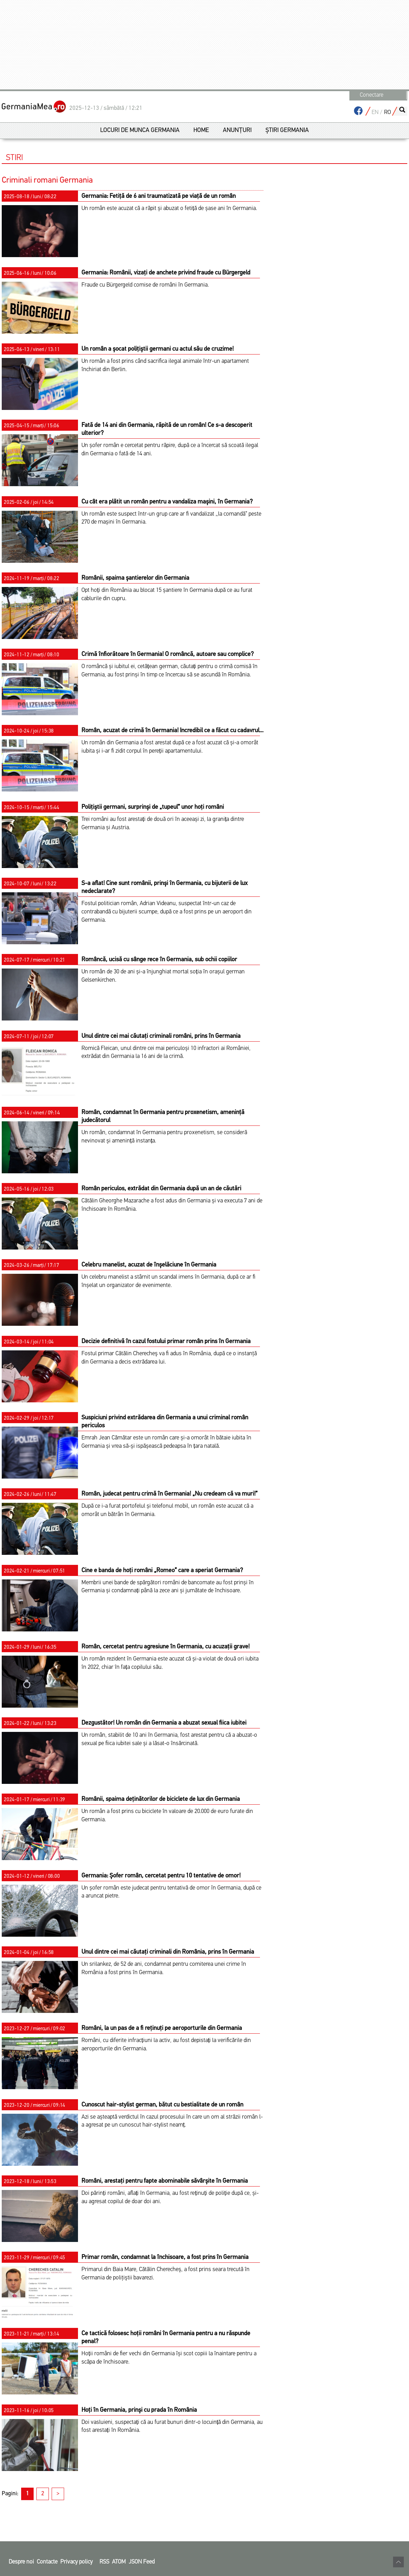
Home (201, 130)
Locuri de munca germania (140, 130)
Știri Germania (287, 130)
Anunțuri (237, 130)
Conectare (371, 95)
